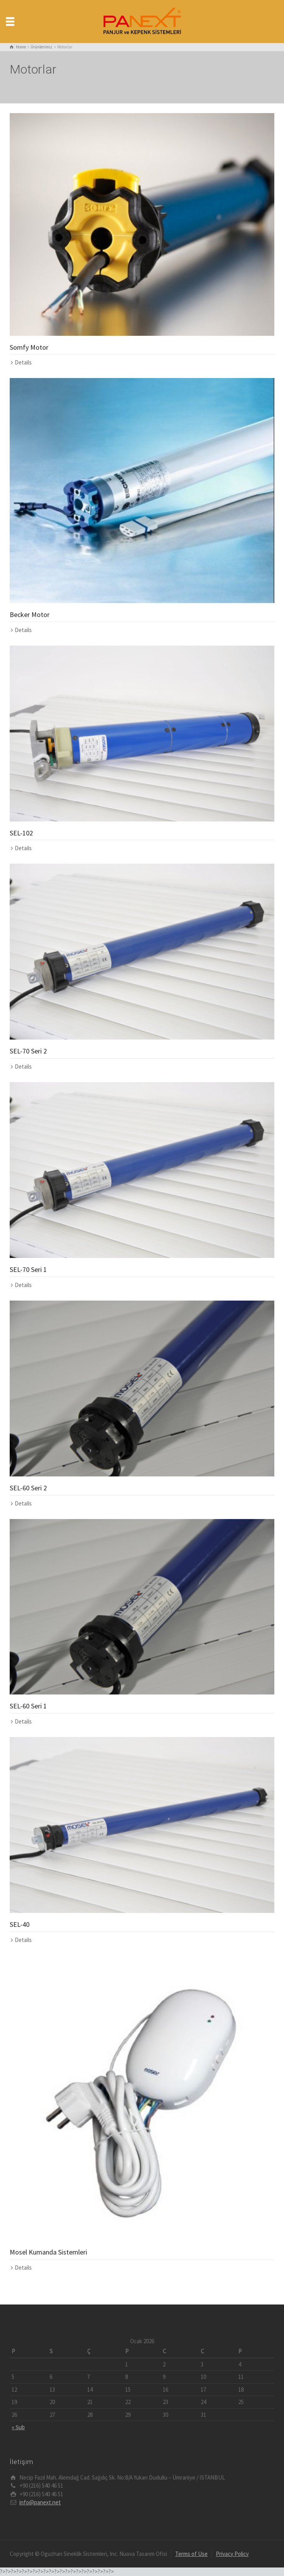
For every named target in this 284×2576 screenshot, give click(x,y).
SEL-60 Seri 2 (28, 1487)
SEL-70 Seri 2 (28, 1051)
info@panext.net (40, 2502)
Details (23, 362)
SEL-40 (19, 1924)
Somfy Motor (29, 347)
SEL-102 (21, 832)
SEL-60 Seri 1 (28, 1705)
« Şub (18, 2427)
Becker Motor (30, 614)
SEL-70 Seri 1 (28, 1269)
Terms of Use (191, 2553)
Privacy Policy (232, 2553)
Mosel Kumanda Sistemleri (48, 2252)
